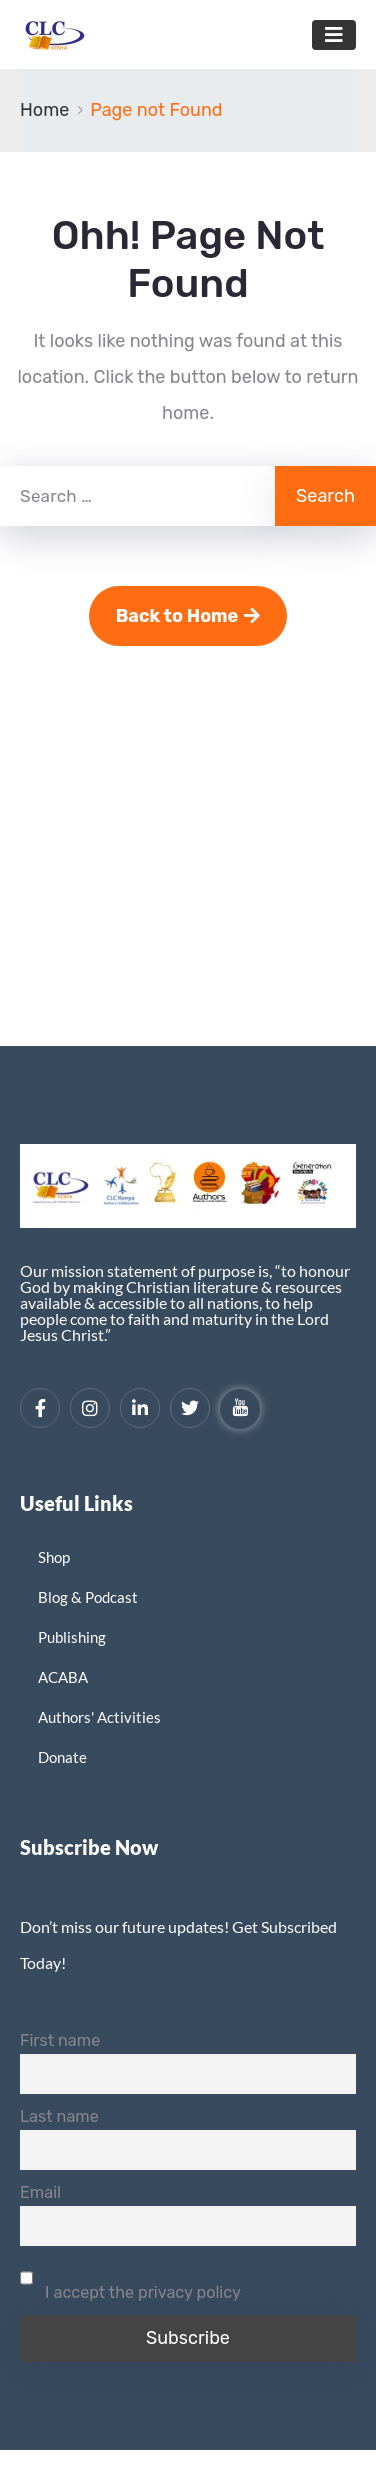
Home (44, 110)
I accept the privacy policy (130, 2280)
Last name (59, 2116)
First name (60, 2040)
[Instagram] (90, 1408)
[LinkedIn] (140, 1408)
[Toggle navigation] (334, 35)
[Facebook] (40, 1408)
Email (40, 2192)
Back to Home (188, 616)
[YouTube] (240, 1409)
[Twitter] (190, 1408)
